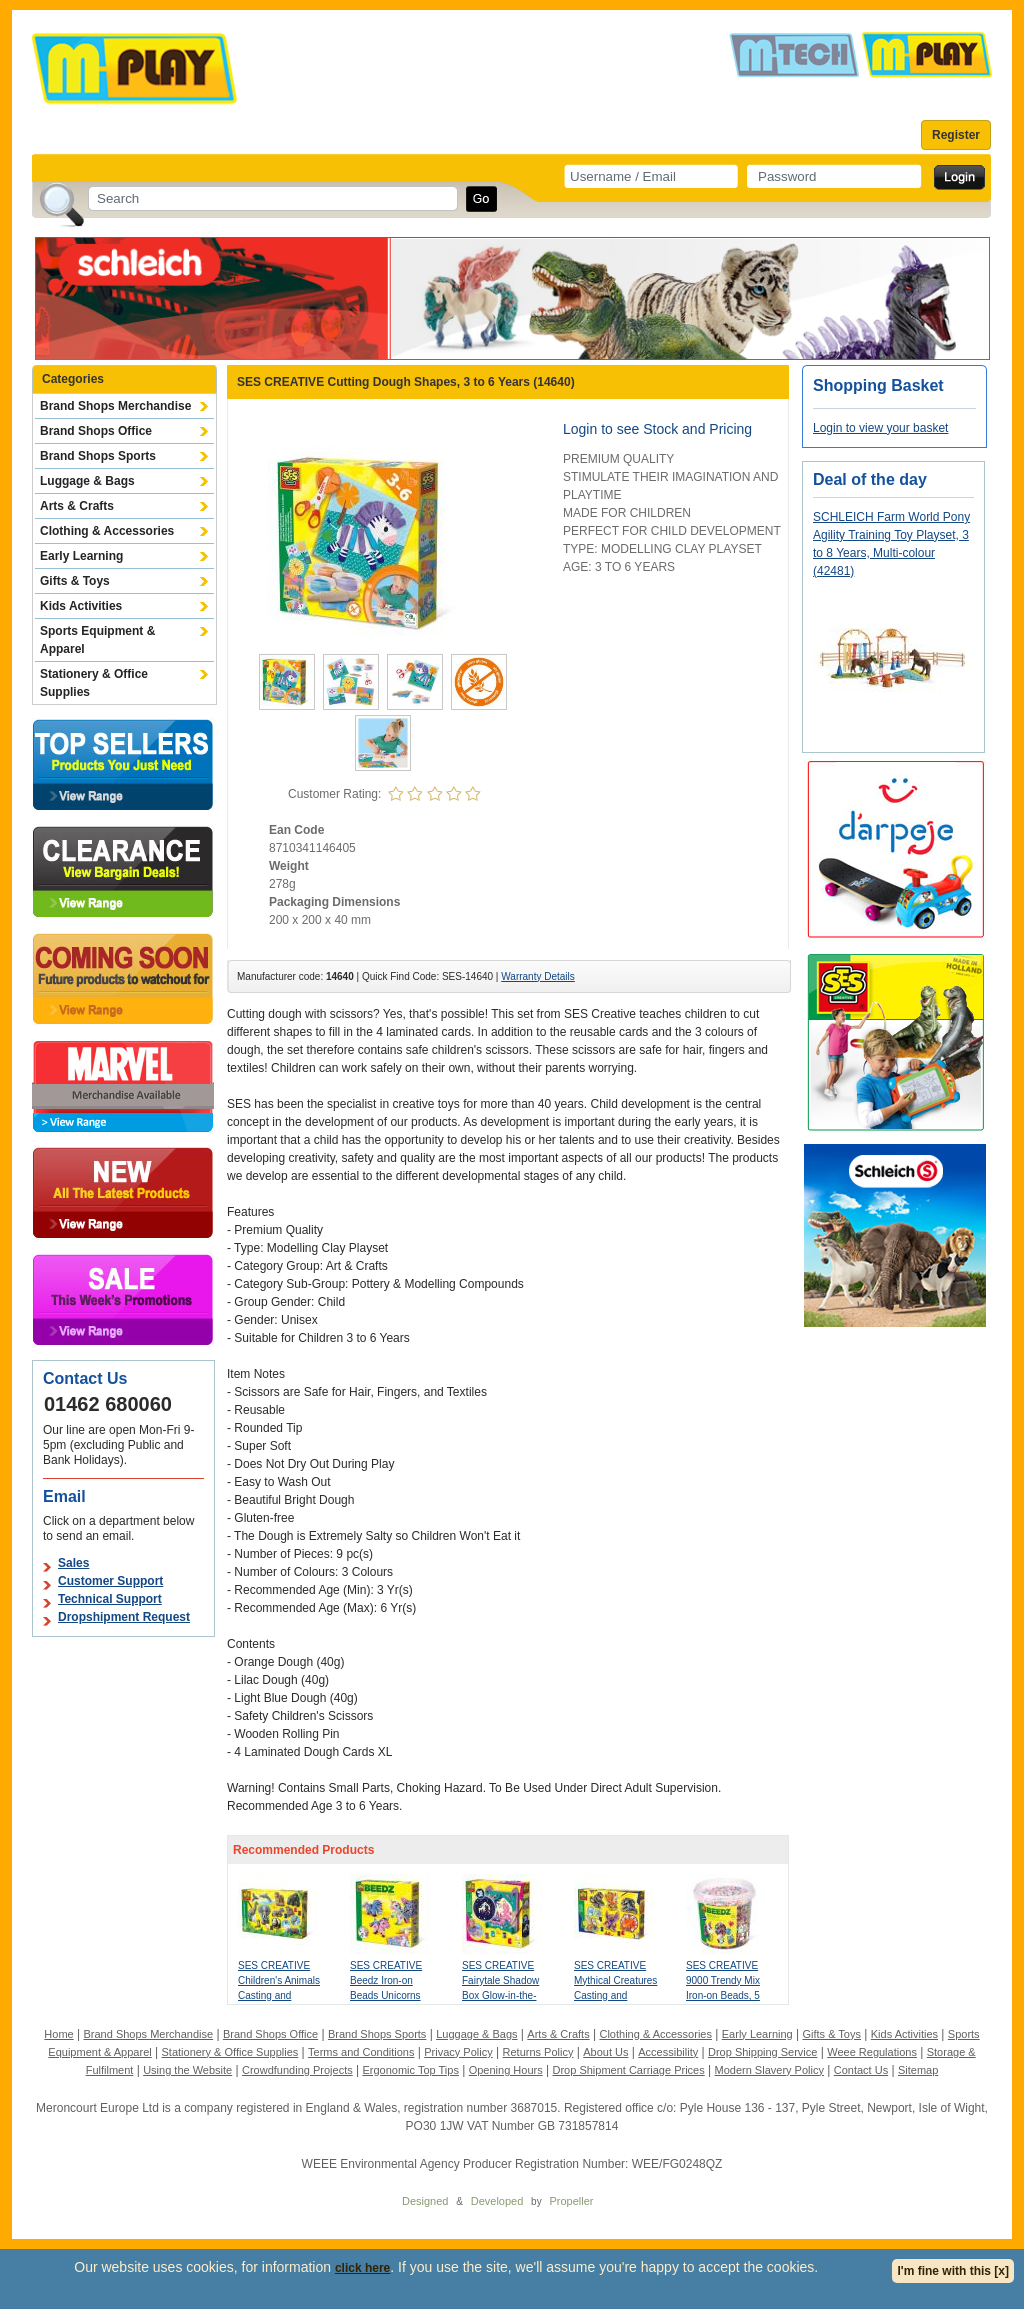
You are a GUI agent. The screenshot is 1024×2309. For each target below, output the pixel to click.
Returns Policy (538, 2052)
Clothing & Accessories (107, 531)
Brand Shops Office (96, 431)
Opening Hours (506, 2070)
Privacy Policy (458, 2052)
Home (58, 2034)
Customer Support (110, 1581)
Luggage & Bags (87, 481)
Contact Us (861, 2070)
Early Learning (81, 556)
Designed (425, 2201)
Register (956, 135)
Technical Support (110, 1599)
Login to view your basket (880, 428)
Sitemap (918, 2070)
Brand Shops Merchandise (115, 406)
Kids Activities (81, 606)
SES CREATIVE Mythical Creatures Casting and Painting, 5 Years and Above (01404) (616, 1995)
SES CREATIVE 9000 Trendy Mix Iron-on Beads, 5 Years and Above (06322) (723, 1995)
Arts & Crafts (77, 506)
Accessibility (668, 2052)
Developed (497, 2201)
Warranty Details (538, 976)
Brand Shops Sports (98, 456)
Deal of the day (870, 479)
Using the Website (187, 2070)
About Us (605, 2052)
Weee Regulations (872, 2052)
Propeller (571, 2201)
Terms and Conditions (361, 2052)
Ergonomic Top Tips (410, 2070)
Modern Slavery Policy (769, 2070)
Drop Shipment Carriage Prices (628, 2070)
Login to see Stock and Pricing (657, 429)
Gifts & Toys (75, 581)
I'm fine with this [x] (953, 2271)
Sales (73, 1563)
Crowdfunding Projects (297, 2070)
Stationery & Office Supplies (94, 683)
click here (362, 2268)
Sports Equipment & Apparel (97, 640)
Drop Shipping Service (762, 2052)
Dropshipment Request (124, 1617)
